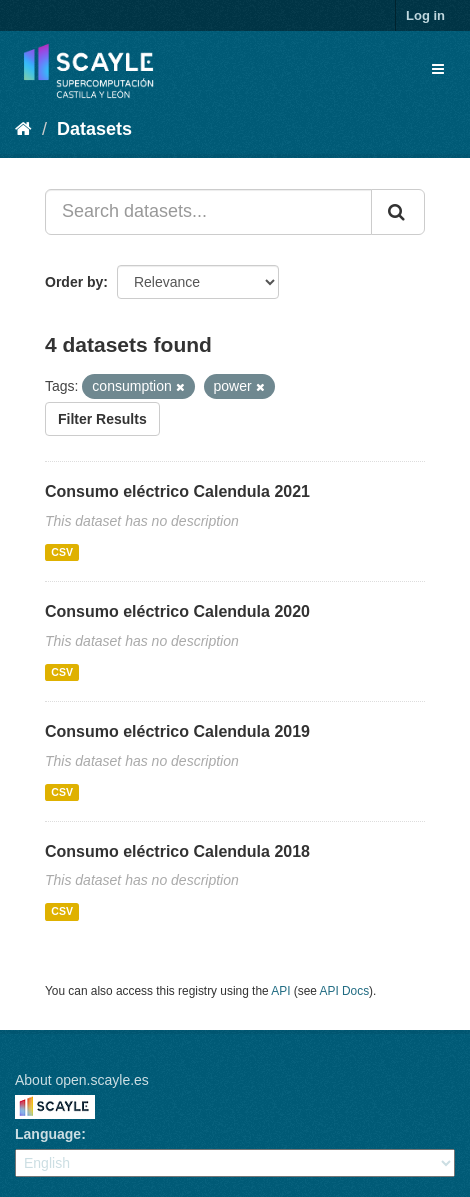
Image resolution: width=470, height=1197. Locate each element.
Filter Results (102, 419)
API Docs (345, 991)
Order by (74, 282)
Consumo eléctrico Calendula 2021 (177, 491)
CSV (62, 552)
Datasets (94, 129)
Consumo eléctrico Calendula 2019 (177, 731)
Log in (425, 15)
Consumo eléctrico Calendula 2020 (177, 611)
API (280, 991)
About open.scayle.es (82, 1080)
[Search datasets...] (208, 212)
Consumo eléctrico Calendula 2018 (177, 851)
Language (48, 1134)
